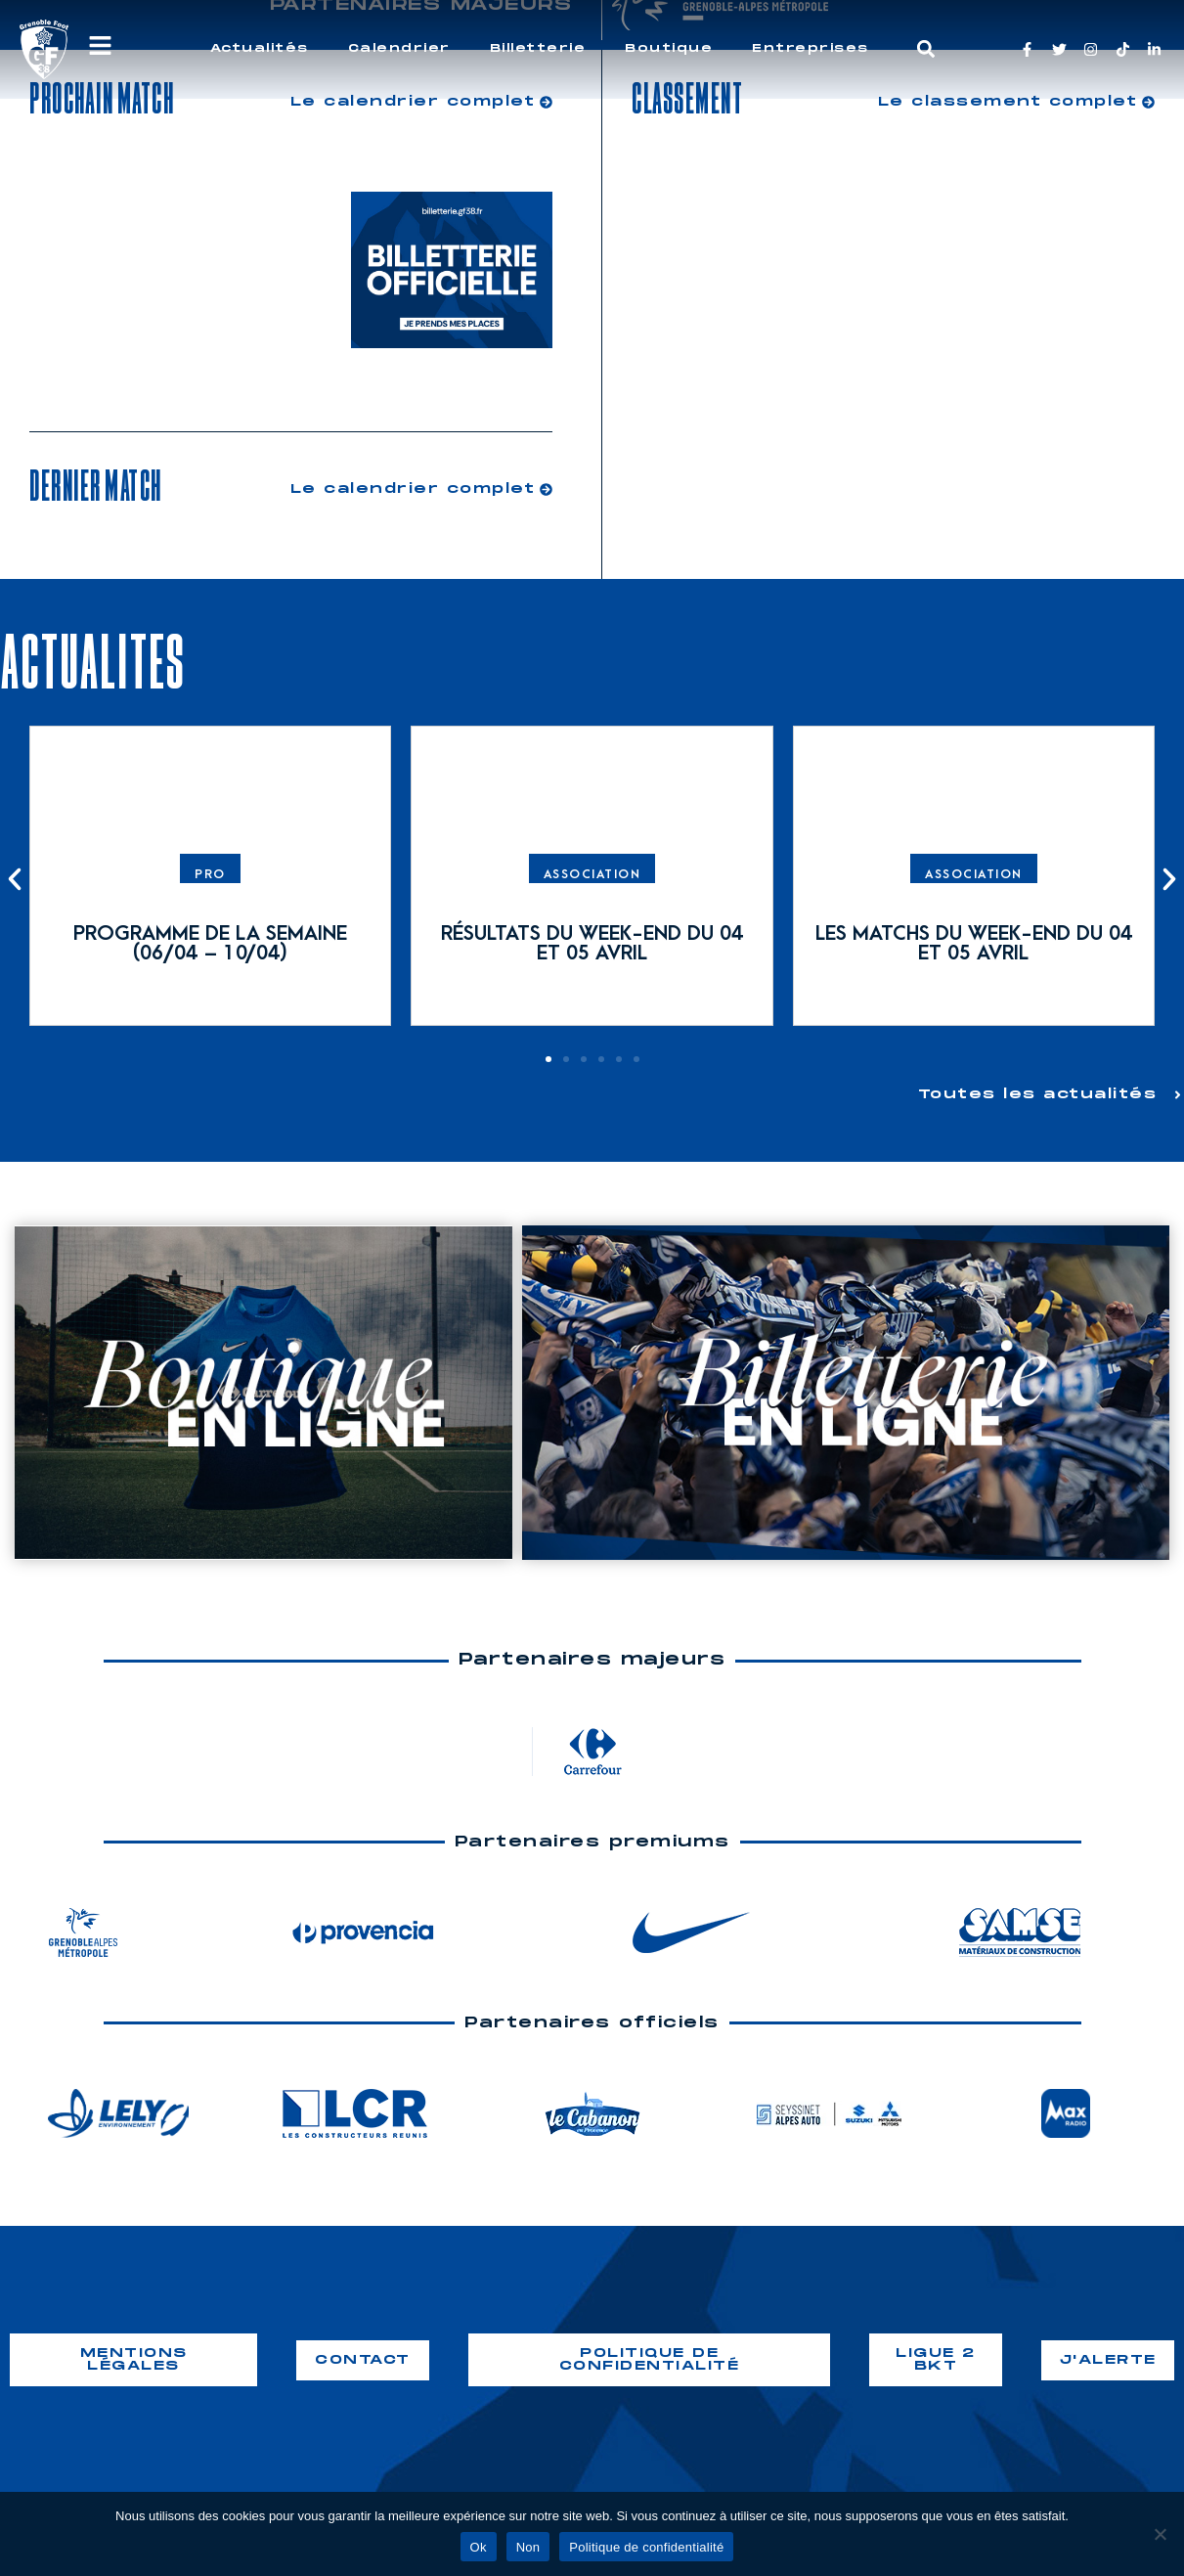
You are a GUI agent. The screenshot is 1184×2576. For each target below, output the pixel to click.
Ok (478, 2547)
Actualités (259, 48)
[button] (925, 49)
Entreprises (810, 48)
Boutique (669, 48)
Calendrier (399, 48)
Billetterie (538, 48)
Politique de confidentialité (646, 2547)
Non (528, 2547)
